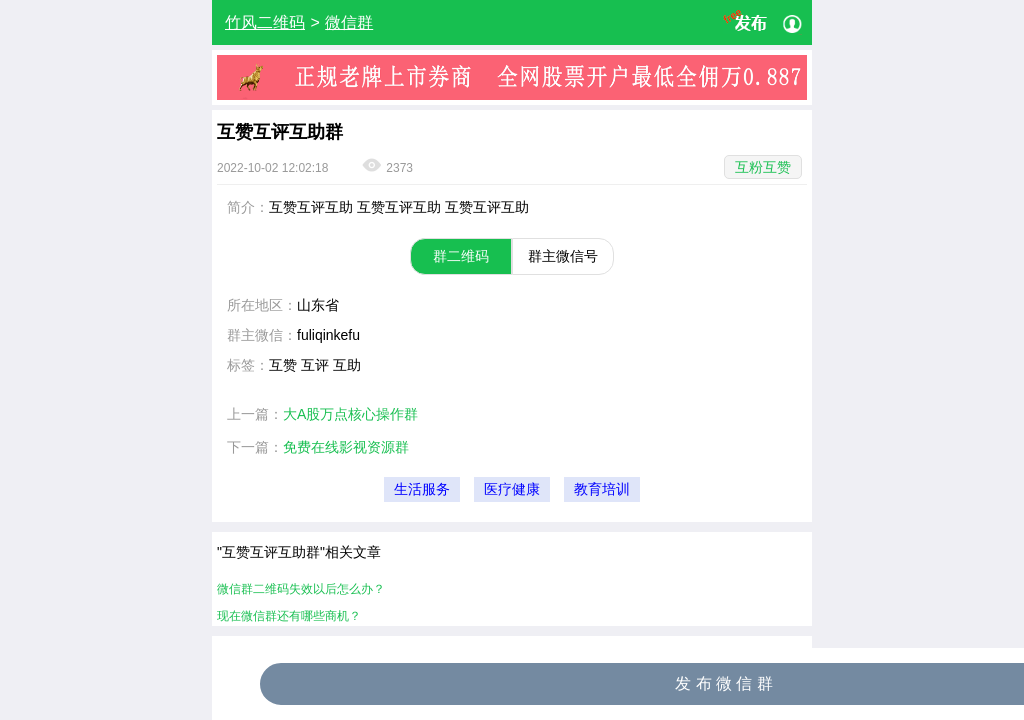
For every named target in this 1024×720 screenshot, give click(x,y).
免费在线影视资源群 (346, 447)
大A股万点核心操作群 (350, 414)
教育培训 (602, 489)
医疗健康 (512, 489)
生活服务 (422, 489)
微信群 (349, 22)
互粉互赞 (763, 167)
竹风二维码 (265, 22)
